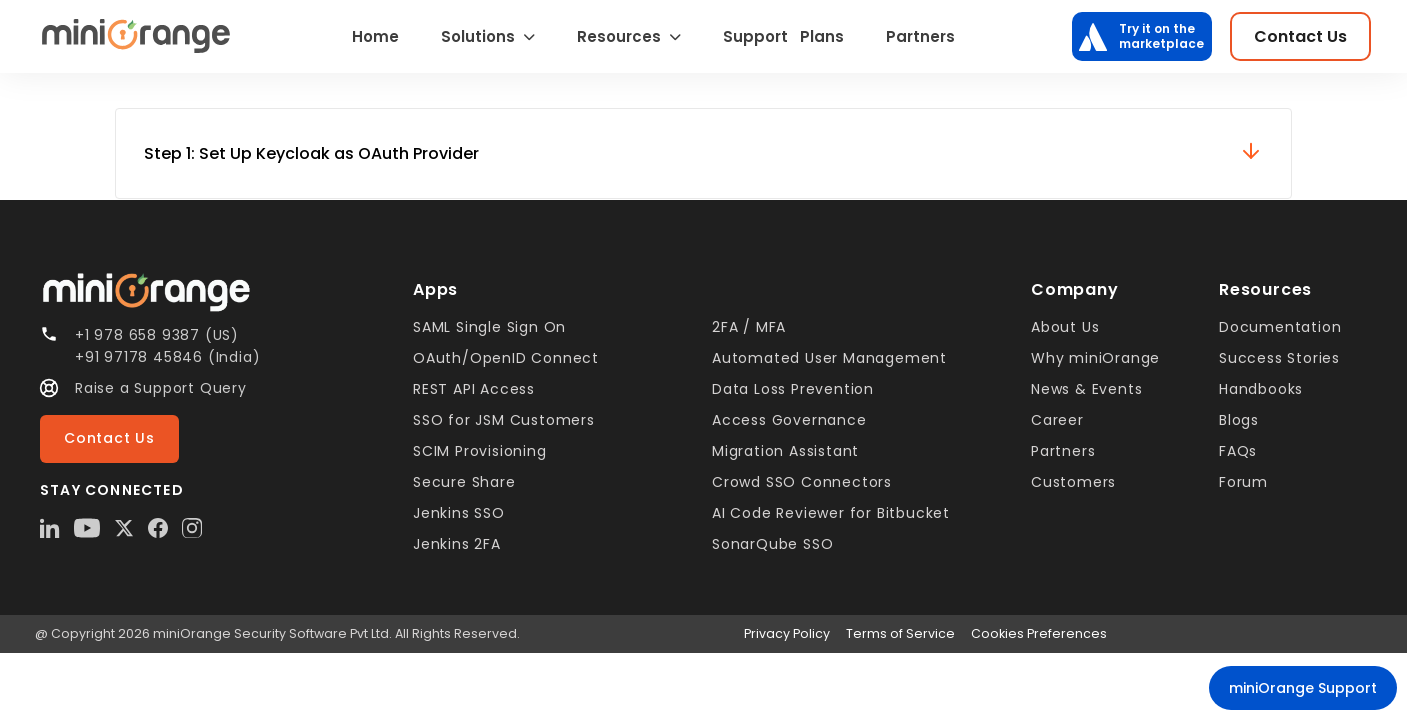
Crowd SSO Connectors (802, 482)
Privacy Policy (787, 633)
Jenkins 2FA (457, 544)
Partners (920, 36)
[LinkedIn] (50, 528)
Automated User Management (829, 358)
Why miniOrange (1095, 358)
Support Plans (783, 36)
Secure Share (464, 482)
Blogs (1239, 420)
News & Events (1086, 389)
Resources (629, 36)
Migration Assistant (785, 451)
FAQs (1238, 451)
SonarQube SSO (772, 544)
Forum (1243, 482)
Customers (1073, 482)
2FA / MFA (749, 327)
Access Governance (789, 420)
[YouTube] (87, 528)
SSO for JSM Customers (504, 420)
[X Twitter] (124, 528)
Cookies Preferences (1039, 633)
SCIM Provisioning (480, 451)
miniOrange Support (1303, 688)
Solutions (488, 36)
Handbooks (1261, 389)
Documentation (1280, 327)
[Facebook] (158, 528)
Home (375, 36)
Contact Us (1300, 36)
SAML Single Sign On (489, 327)
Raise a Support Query (161, 388)
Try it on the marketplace (1141, 35)
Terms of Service (900, 633)
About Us (1065, 327)
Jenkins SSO (459, 513)
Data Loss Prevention (793, 389)
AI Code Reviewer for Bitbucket (831, 513)
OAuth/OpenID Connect (506, 358)
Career (1057, 420)
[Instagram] (192, 528)
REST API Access (474, 389)
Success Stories (1279, 358)
